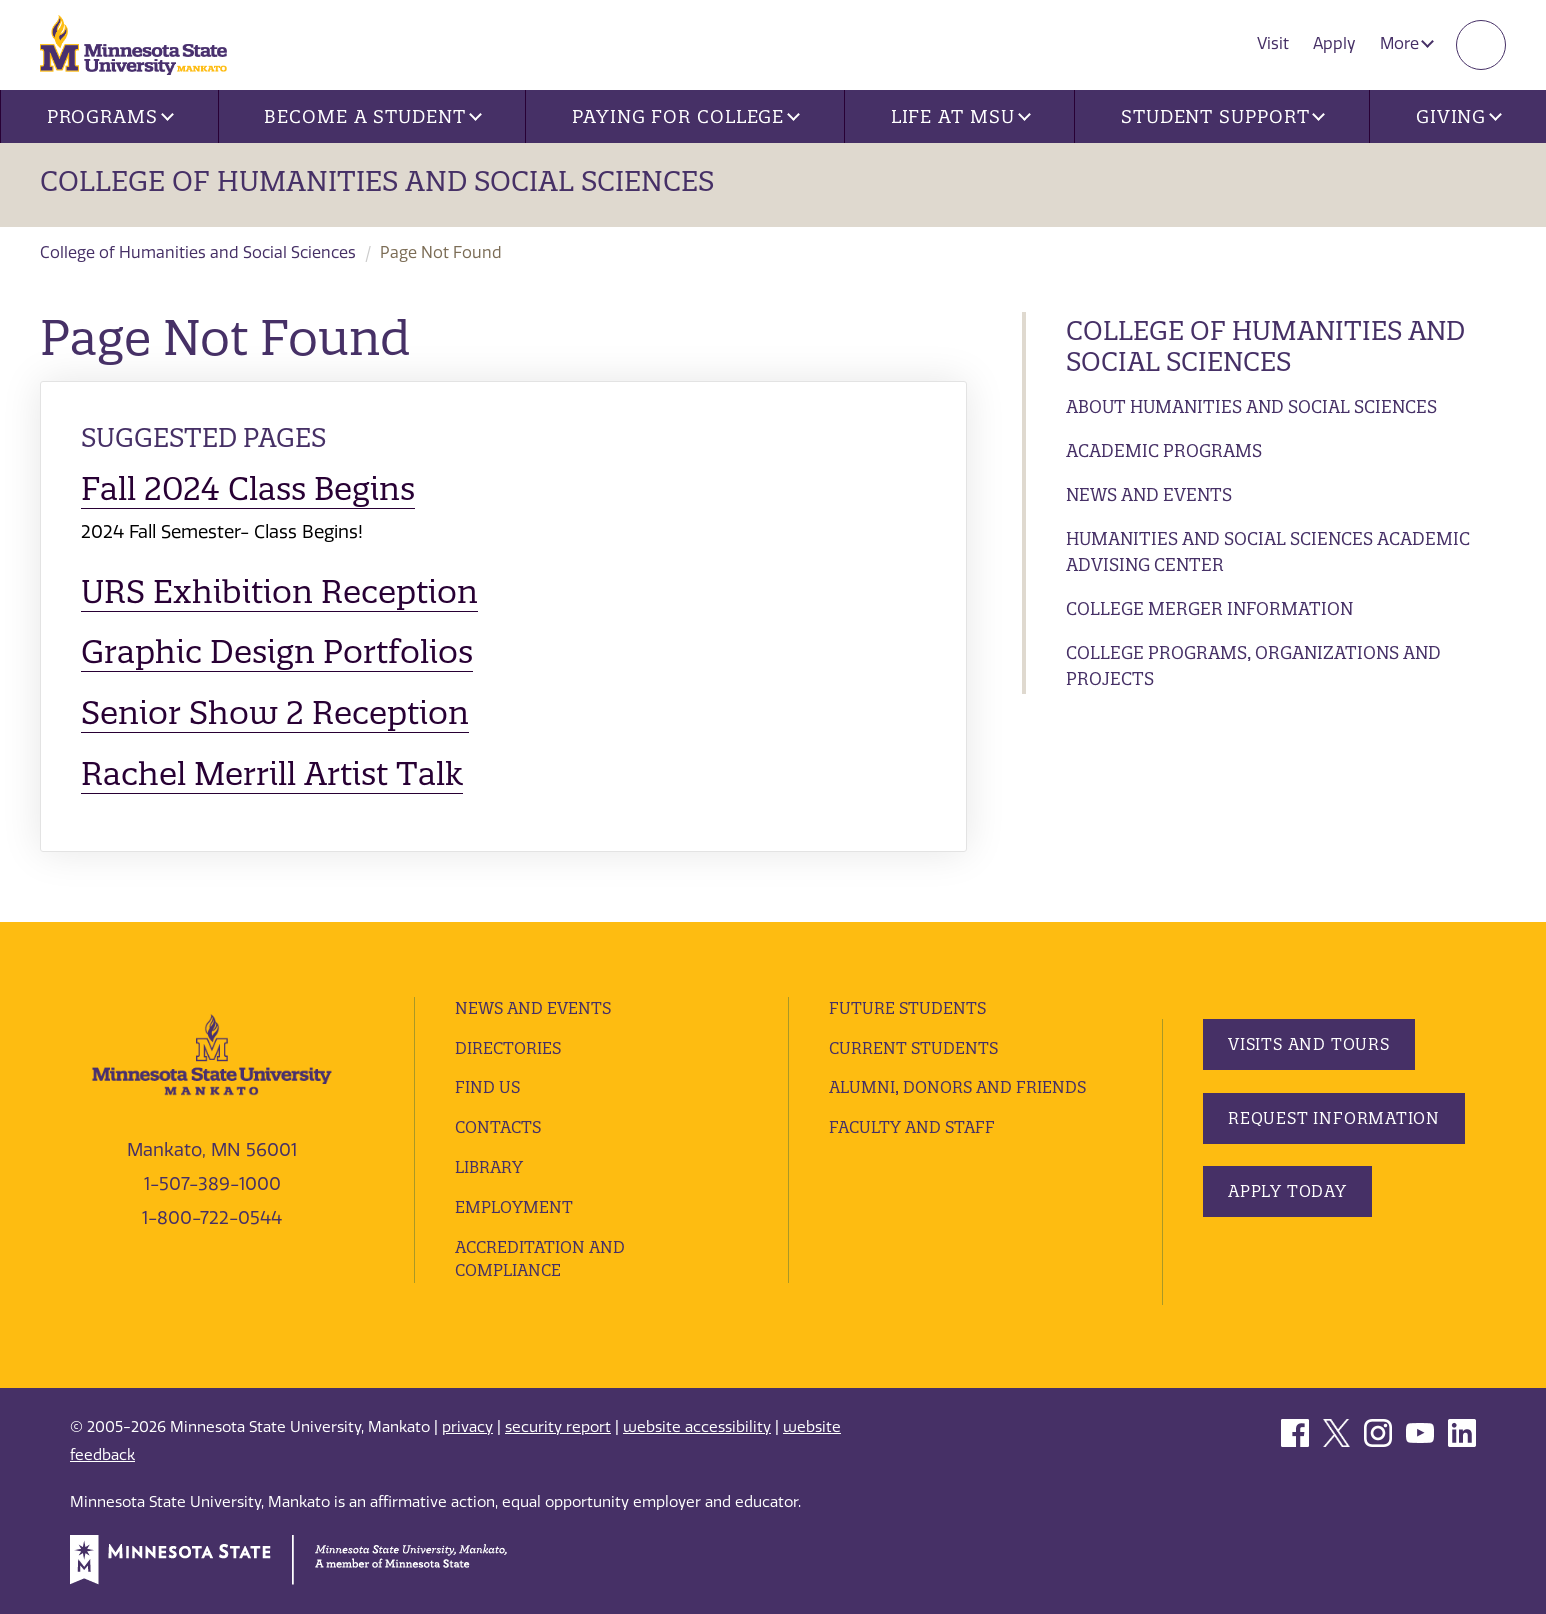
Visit (1273, 43)
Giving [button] (1459, 116)
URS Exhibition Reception (279, 591)
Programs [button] (110, 116)
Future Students (907, 1008)
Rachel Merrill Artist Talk (272, 773)
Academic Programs (1164, 450)
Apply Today (1287, 1191)
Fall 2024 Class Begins (248, 488)
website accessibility (697, 1427)
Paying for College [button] (686, 116)
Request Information (1334, 1118)
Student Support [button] (1223, 116)
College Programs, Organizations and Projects (1253, 665)
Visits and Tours (1309, 1044)
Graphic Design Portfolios (277, 651)
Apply (1334, 43)
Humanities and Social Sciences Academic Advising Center (1268, 551)
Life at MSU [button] (961, 116)
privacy (467, 1427)
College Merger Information (1209, 608)
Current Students (913, 1048)
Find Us (487, 1087)
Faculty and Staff (912, 1127)
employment (514, 1207)
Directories (508, 1048)
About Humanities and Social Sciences (1251, 406)
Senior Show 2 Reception (275, 712)
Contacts (498, 1127)
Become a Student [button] (372, 116)
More (1407, 43)
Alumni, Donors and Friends (957, 1087)
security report (558, 1427)
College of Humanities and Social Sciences (377, 181)
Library (489, 1167)
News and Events (1149, 494)
